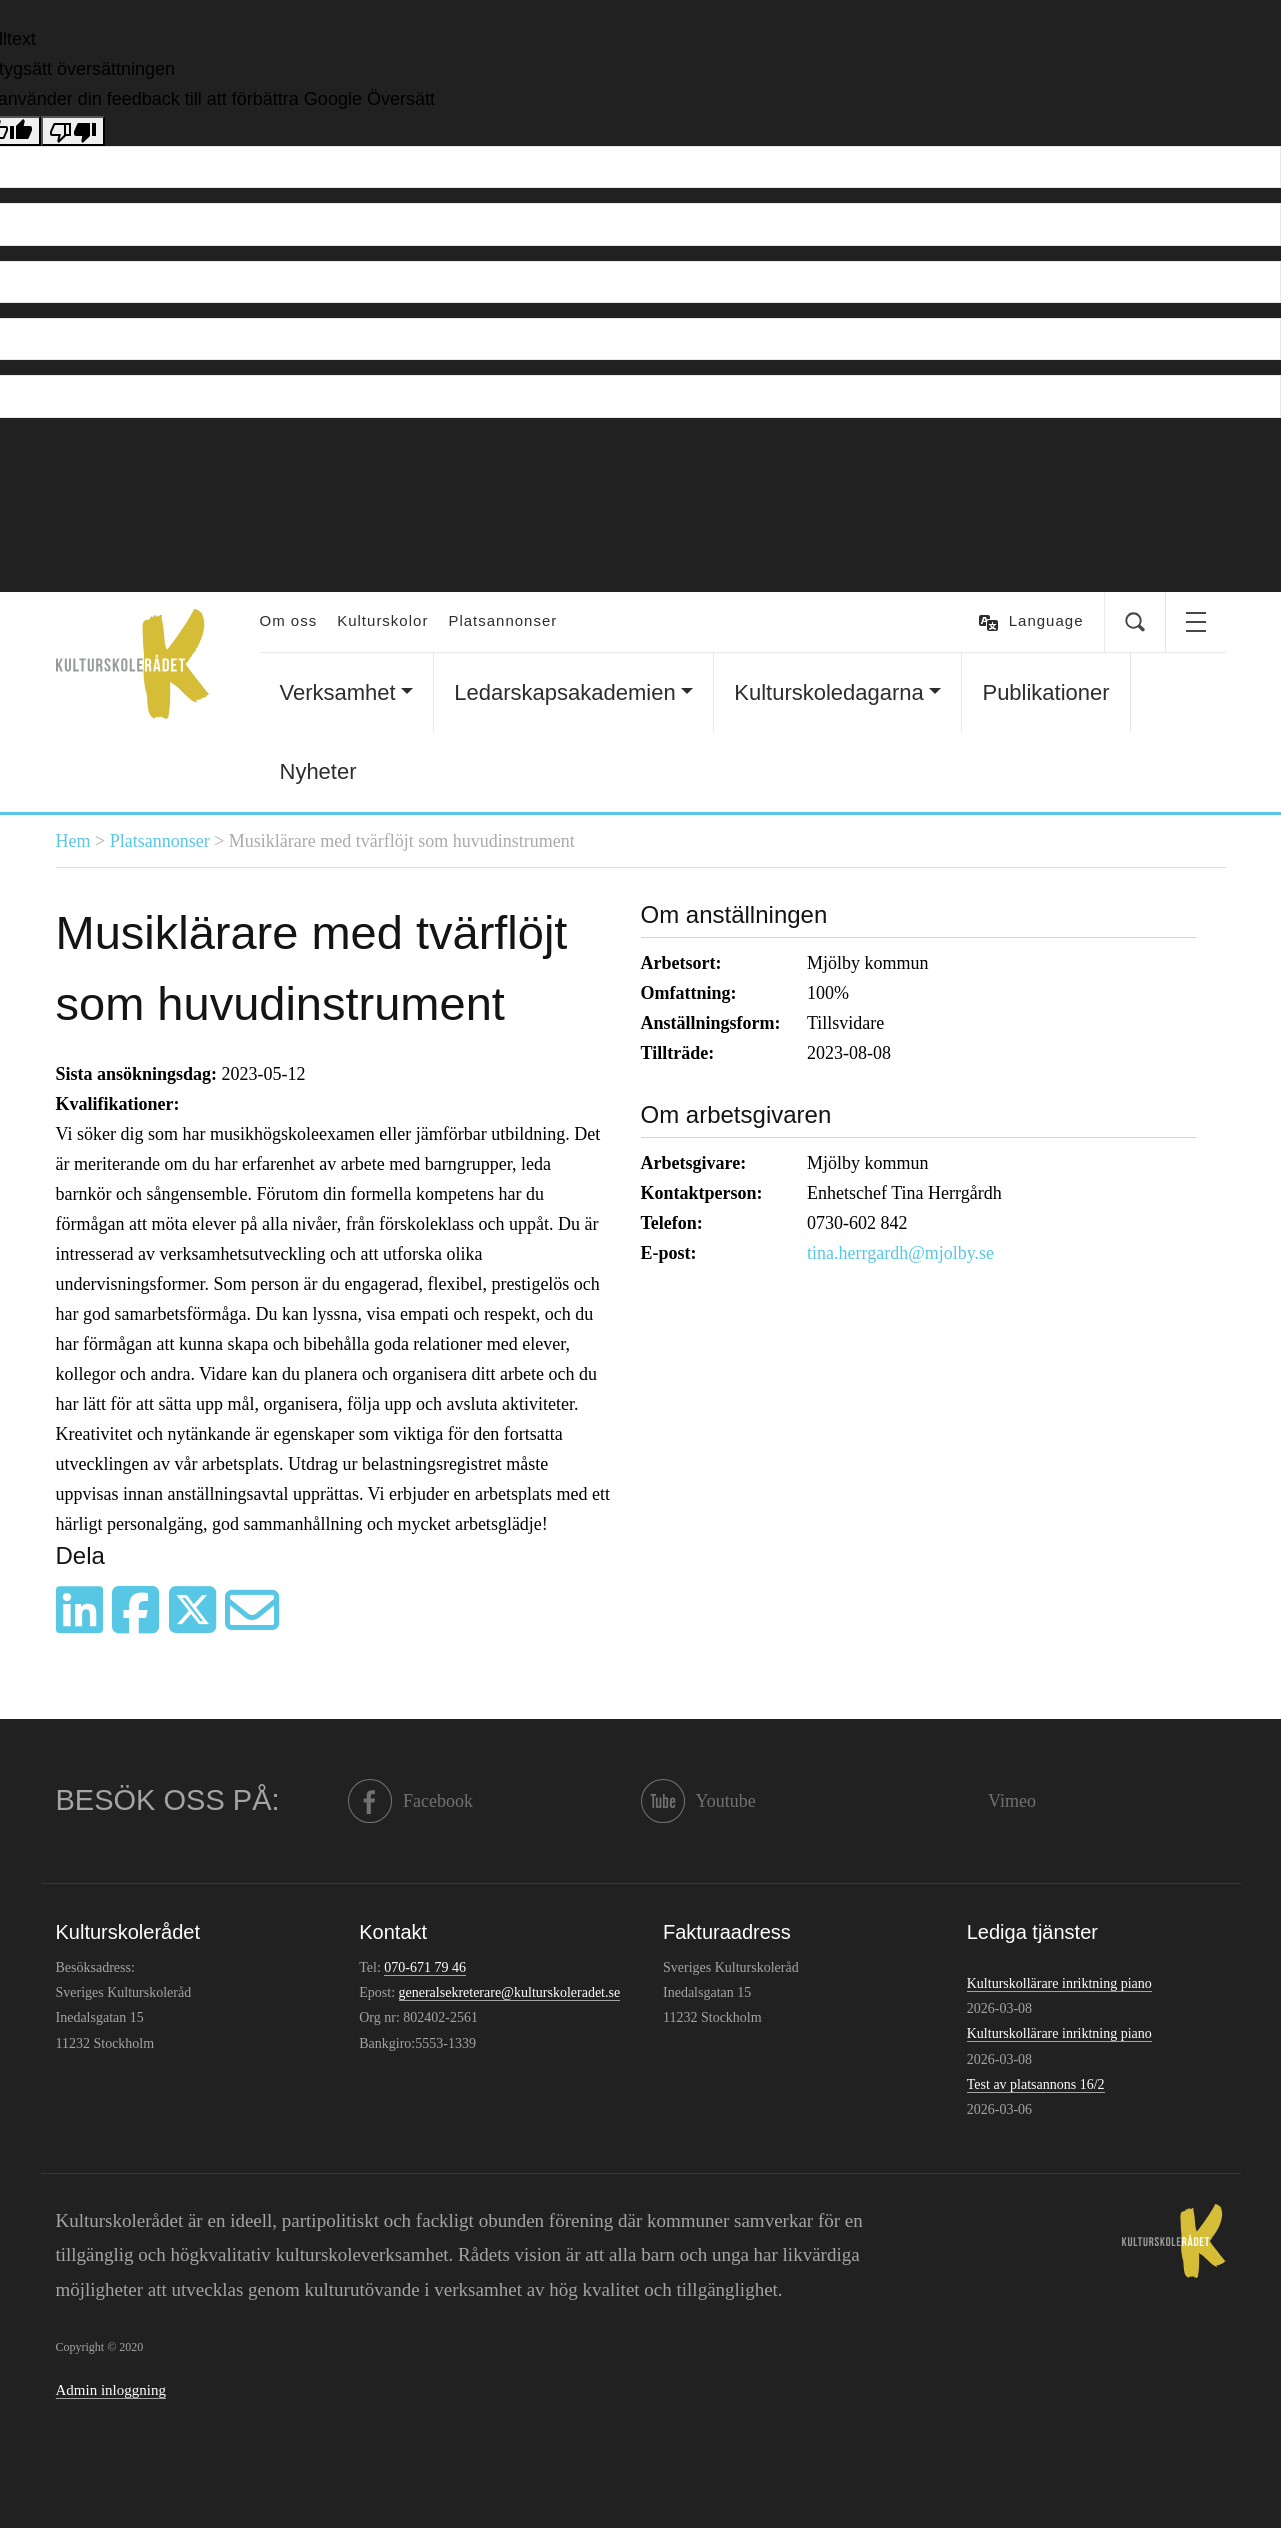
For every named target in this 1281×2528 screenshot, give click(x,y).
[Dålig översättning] (73, 131)
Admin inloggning (111, 2390)
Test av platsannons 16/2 (1036, 2084)
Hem (73, 841)
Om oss (289, 620)
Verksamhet (338, 692)
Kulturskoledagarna (829, 692)
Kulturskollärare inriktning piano (1059, 1983)
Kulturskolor (382, 620)
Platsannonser (502, 620)
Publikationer (1045, 692)
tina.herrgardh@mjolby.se (900, 1253)
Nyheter (318, 771)
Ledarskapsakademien (564, 692)
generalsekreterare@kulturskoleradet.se (510, 1992)
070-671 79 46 (425, 1967)
